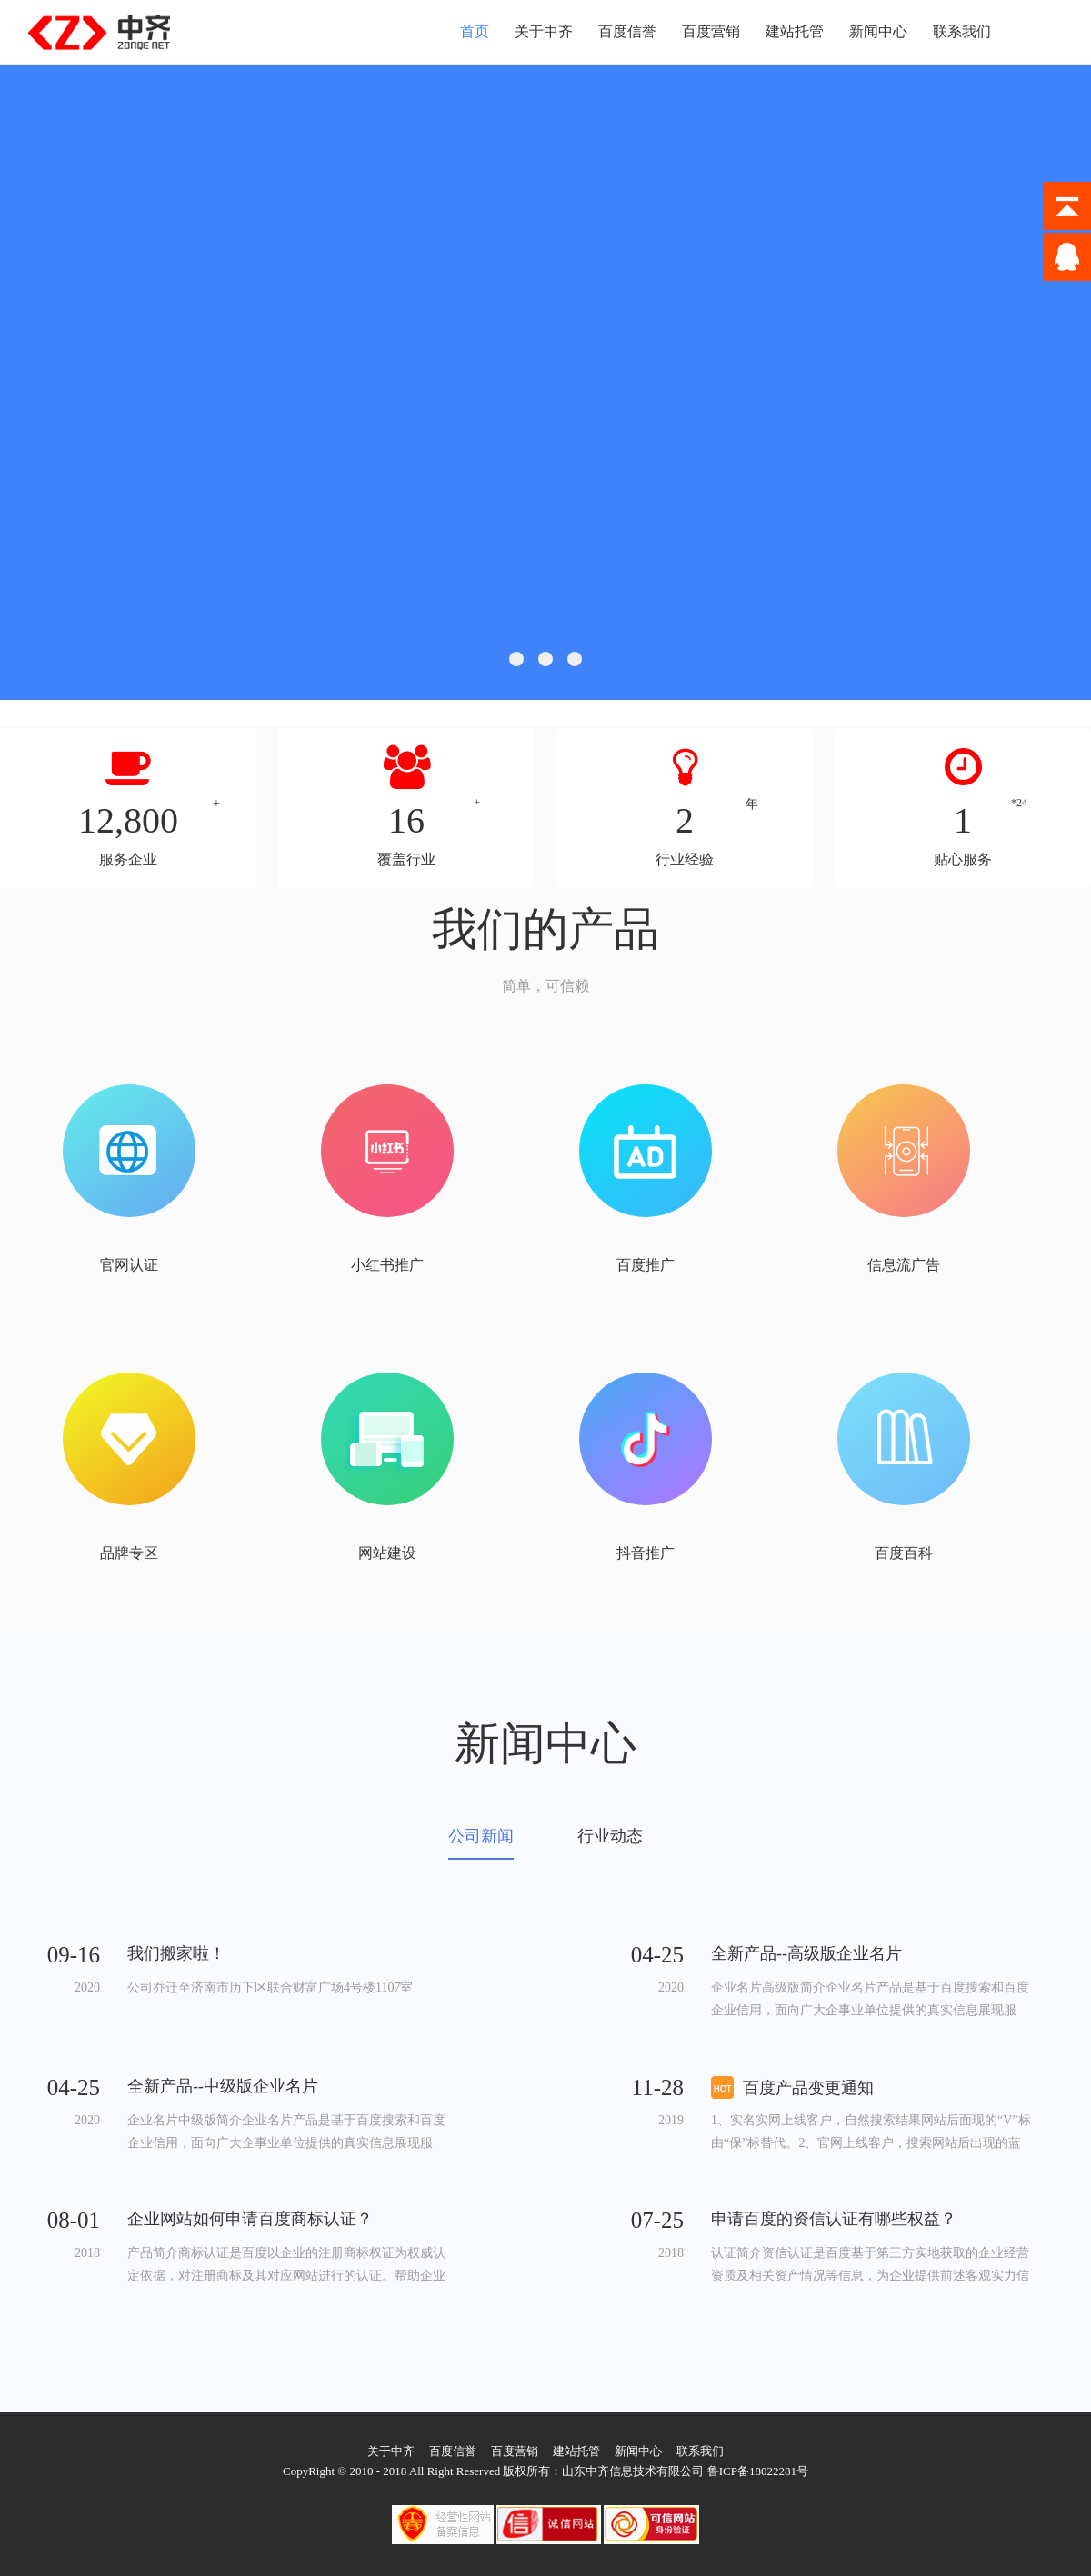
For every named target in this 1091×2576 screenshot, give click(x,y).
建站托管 (795, 31)
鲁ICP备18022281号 (757, 2471)
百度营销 (711, 31)
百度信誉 (627, 31)
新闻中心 (878, 31)
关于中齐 (544, 31)
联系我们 (962, 31)
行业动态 (610, 1836)
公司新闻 (481, 1836)
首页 (474, 31)
